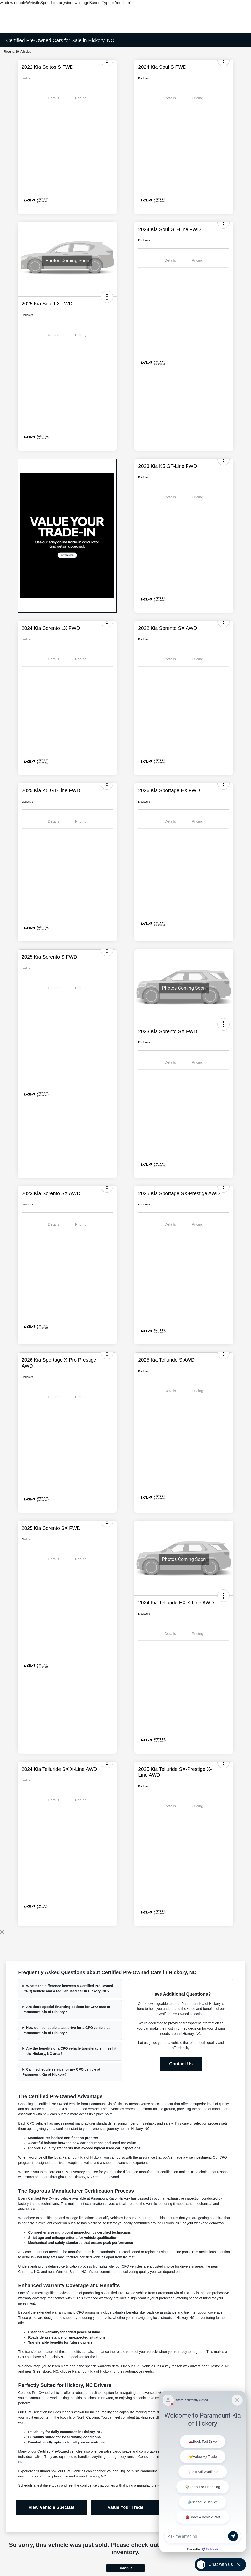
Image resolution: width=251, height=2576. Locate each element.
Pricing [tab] (81, 98)
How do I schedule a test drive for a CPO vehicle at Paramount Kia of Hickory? (66, 2030)
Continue (125, 2568)
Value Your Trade (125, 2507)
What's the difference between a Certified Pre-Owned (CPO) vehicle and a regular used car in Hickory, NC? (67, 1988)
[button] (107, 297)
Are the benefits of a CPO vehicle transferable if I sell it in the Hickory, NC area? (69, 2051)
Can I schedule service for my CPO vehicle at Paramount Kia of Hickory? (61, 2071)
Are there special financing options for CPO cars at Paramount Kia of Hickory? (66, 2009)
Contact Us (181, 2063)
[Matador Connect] (202, 2471)
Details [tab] (53, 98)
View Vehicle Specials (52, 2507)
